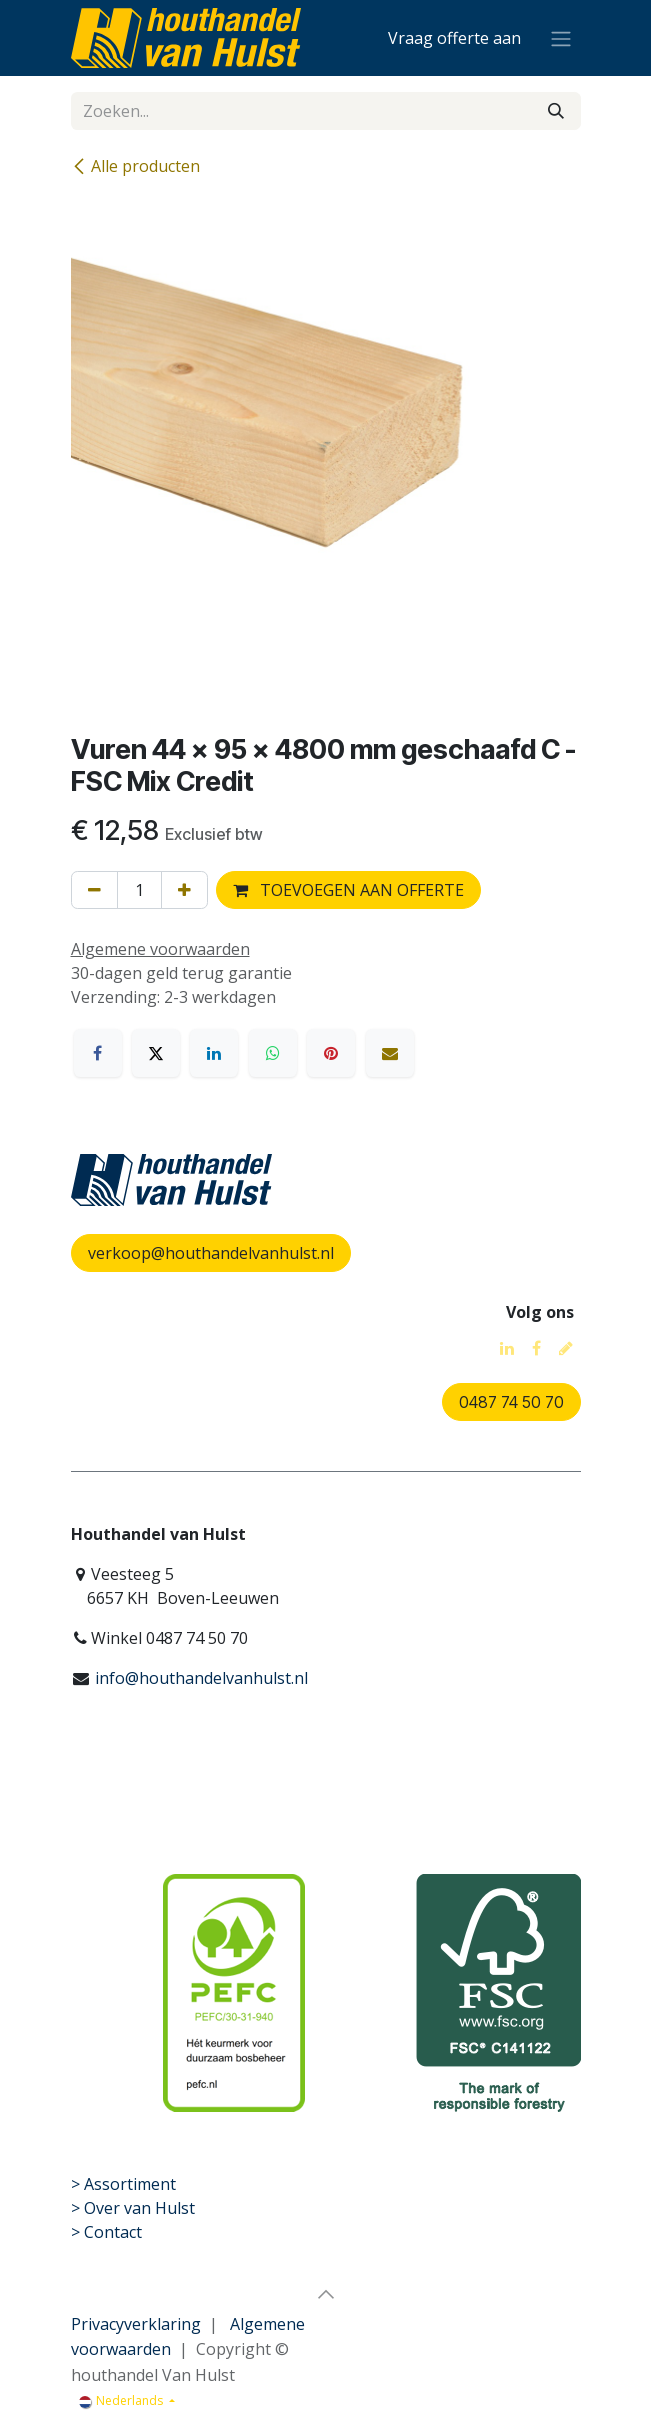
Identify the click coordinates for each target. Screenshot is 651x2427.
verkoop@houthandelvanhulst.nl (211, 1253)
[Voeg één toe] (184, 890)
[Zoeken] (556, 111)
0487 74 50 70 (511, 1402)
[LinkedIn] (214, 1053)
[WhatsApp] (273, 1053)
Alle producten (135, 166)
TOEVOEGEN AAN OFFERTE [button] (348, 890)
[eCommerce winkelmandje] (454, 38)
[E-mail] (390, 1053)
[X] (156, 1053)
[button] (326, 2294)
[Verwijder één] (94, 890)
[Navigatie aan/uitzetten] (561, 38)
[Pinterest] (331, 1053)
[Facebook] (98, 1053)
